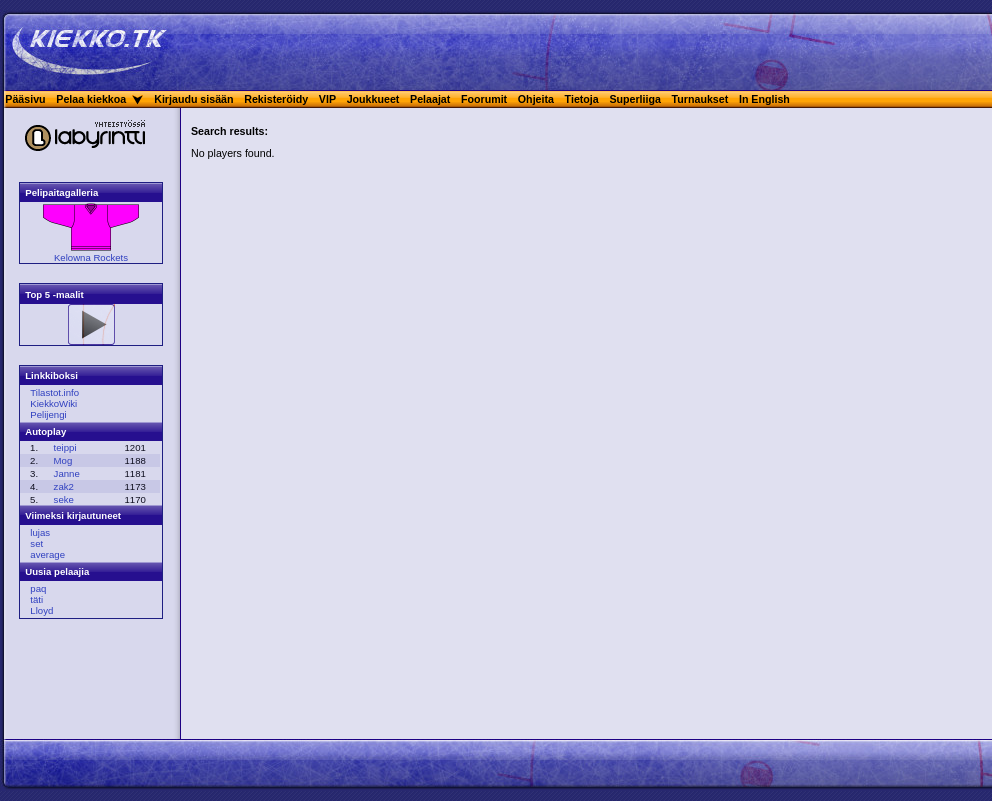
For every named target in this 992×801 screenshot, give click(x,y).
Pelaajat (430, 99)
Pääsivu (25, 99)
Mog (63, 460)
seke (64, 499)
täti (36, 599)
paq (38, 588)
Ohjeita (536, 99)
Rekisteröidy (276, 99)
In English (764, 99)
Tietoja (582, 99)
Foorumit (484, 99)
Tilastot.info (54, 392)
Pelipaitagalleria (61, 192)
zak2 (64, 486)
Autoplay (45, 431)
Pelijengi (48, 414)
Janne (67, 473)
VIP (327, 99)
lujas (40, 532)
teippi (65, 447)
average (47, 554)
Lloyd (41, 610)
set (36, 543)
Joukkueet (373, 99)
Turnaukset (700, 99)
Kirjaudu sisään (193, 99)
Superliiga (635, 99)
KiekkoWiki (53, 403)
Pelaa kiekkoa (91, 99)
